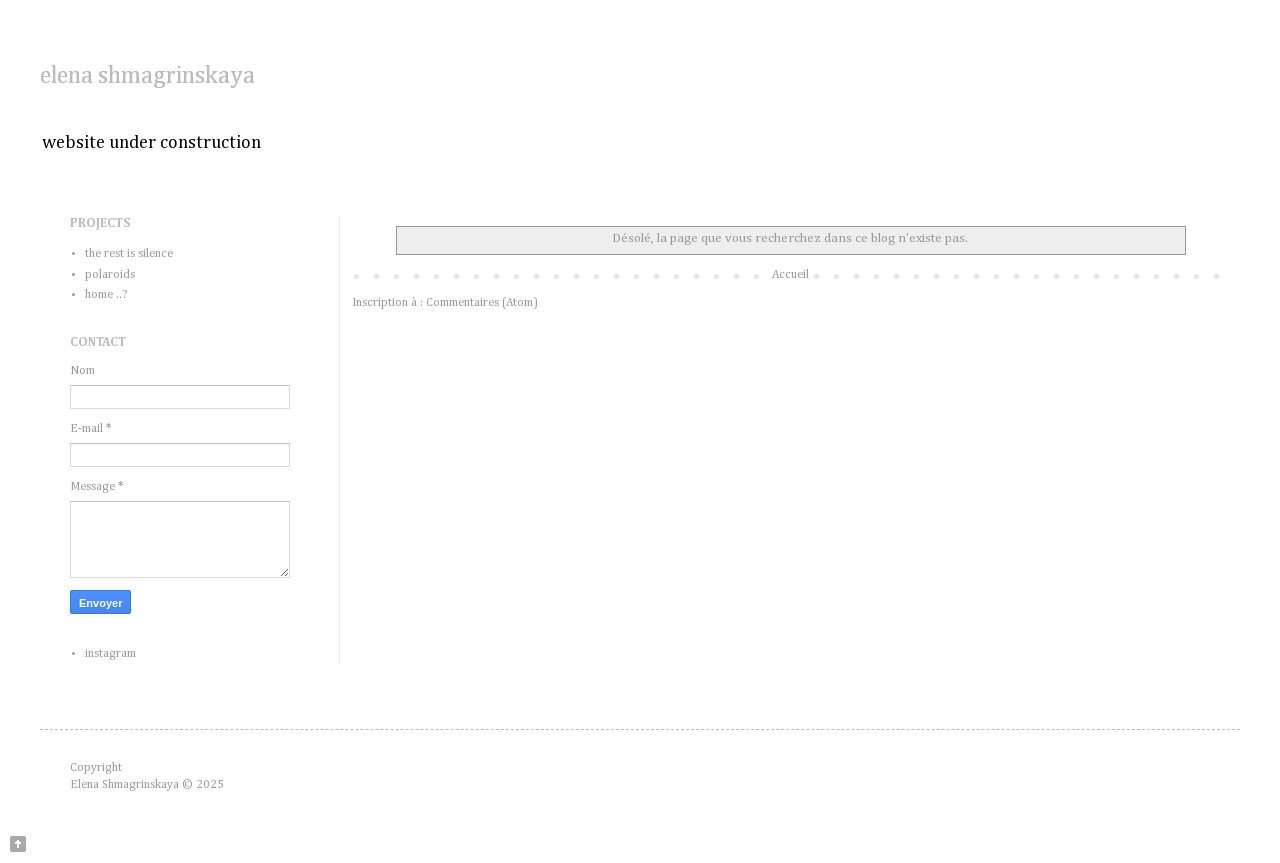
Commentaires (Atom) (482, 303)
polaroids (110, 275)
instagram (110, 654)
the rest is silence (129, 254)
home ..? (106, 295)
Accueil (790, 275)
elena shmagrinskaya (147, 76)
